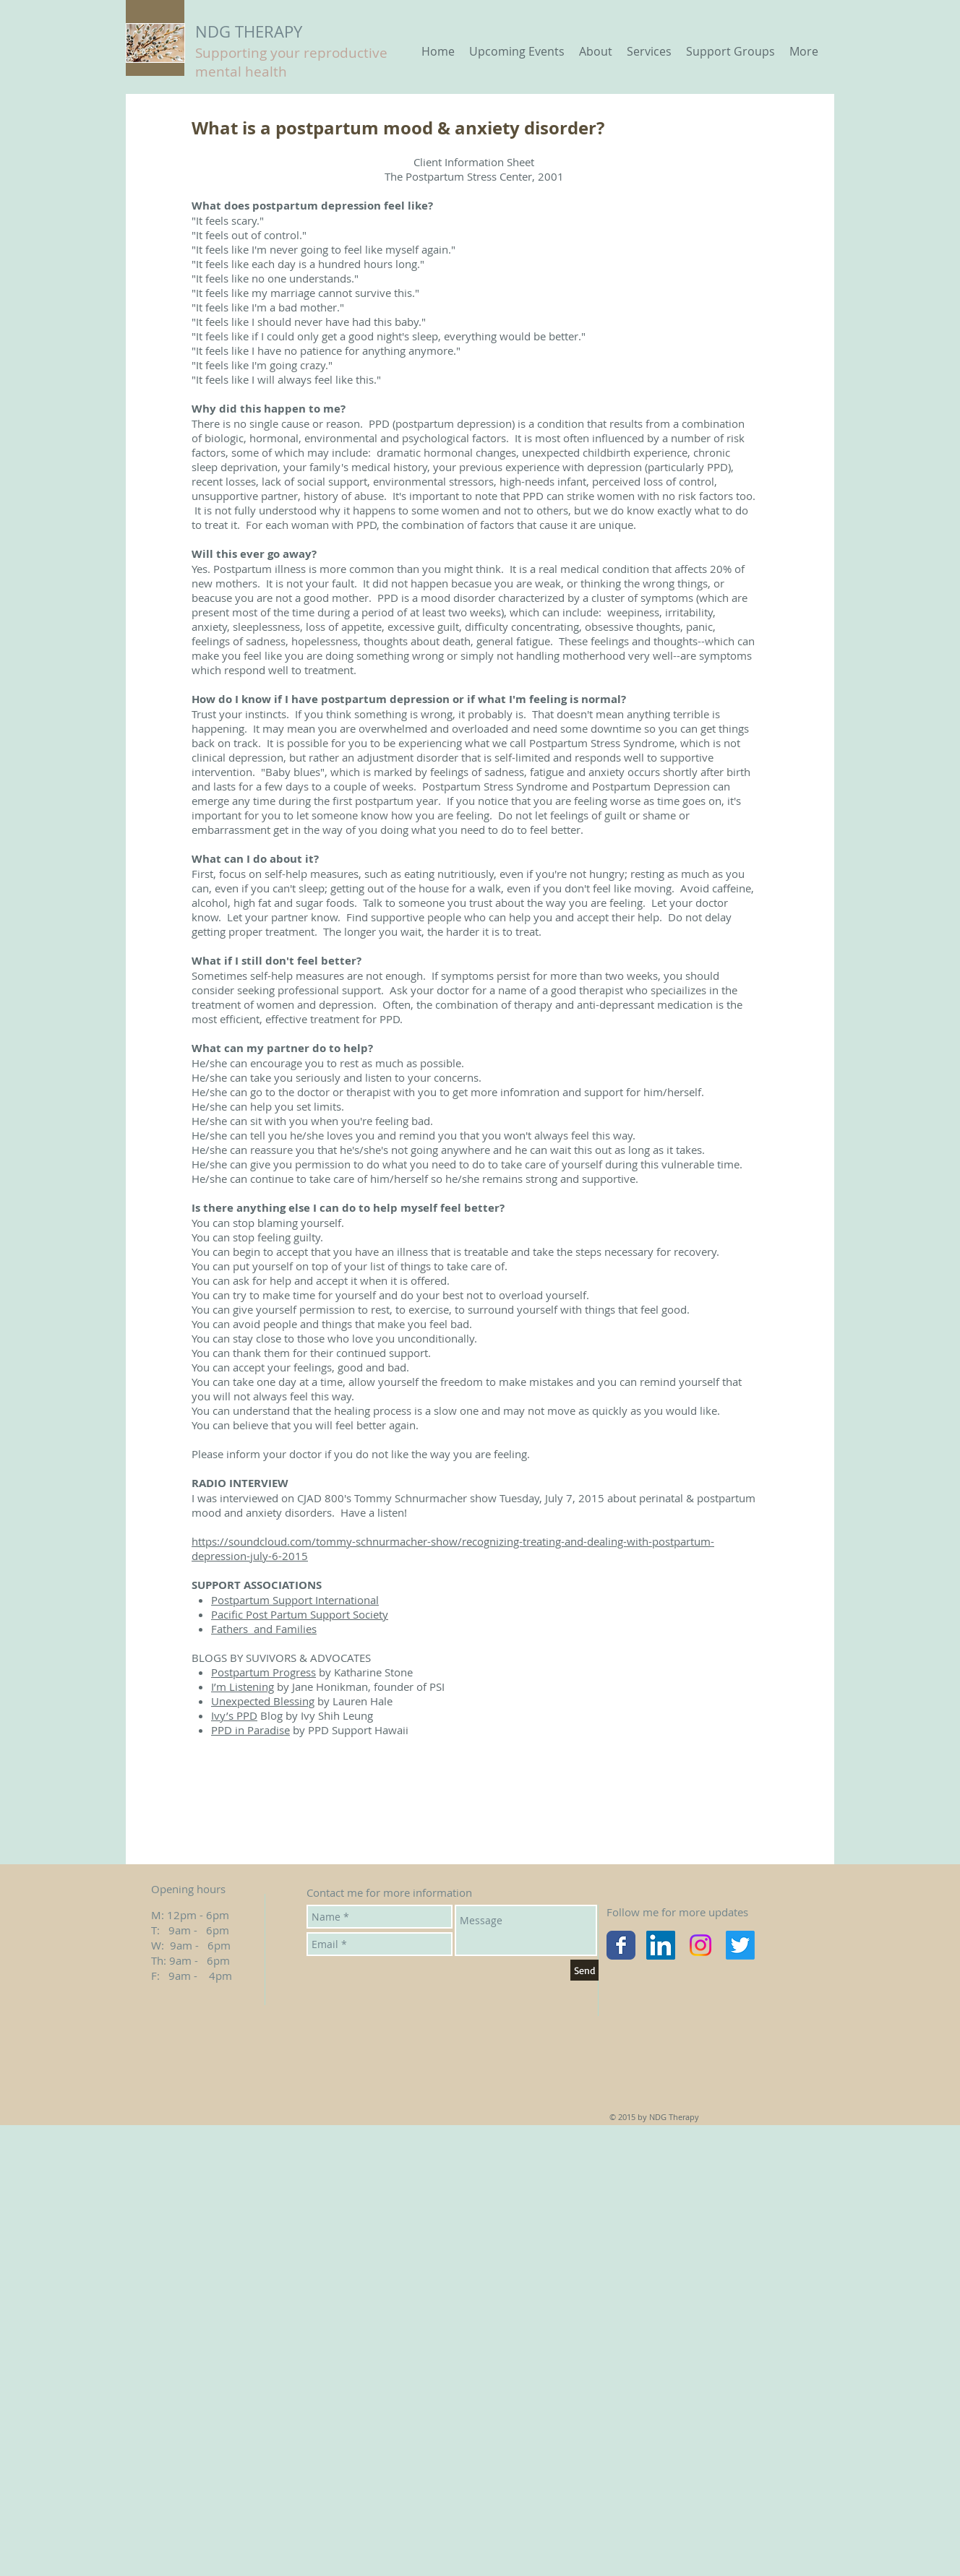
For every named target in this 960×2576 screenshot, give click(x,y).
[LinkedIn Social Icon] (660, 1945)
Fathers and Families (264, 1628)
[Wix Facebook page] (621, 1945)
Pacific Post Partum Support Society (299, 1614)
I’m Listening (242, 1686)
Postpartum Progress (263, 1672)
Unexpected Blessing (262, 1701)
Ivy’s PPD (234, 1715)
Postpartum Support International (295, 1600)
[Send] (584, 1970)
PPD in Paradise (250, 1730)
